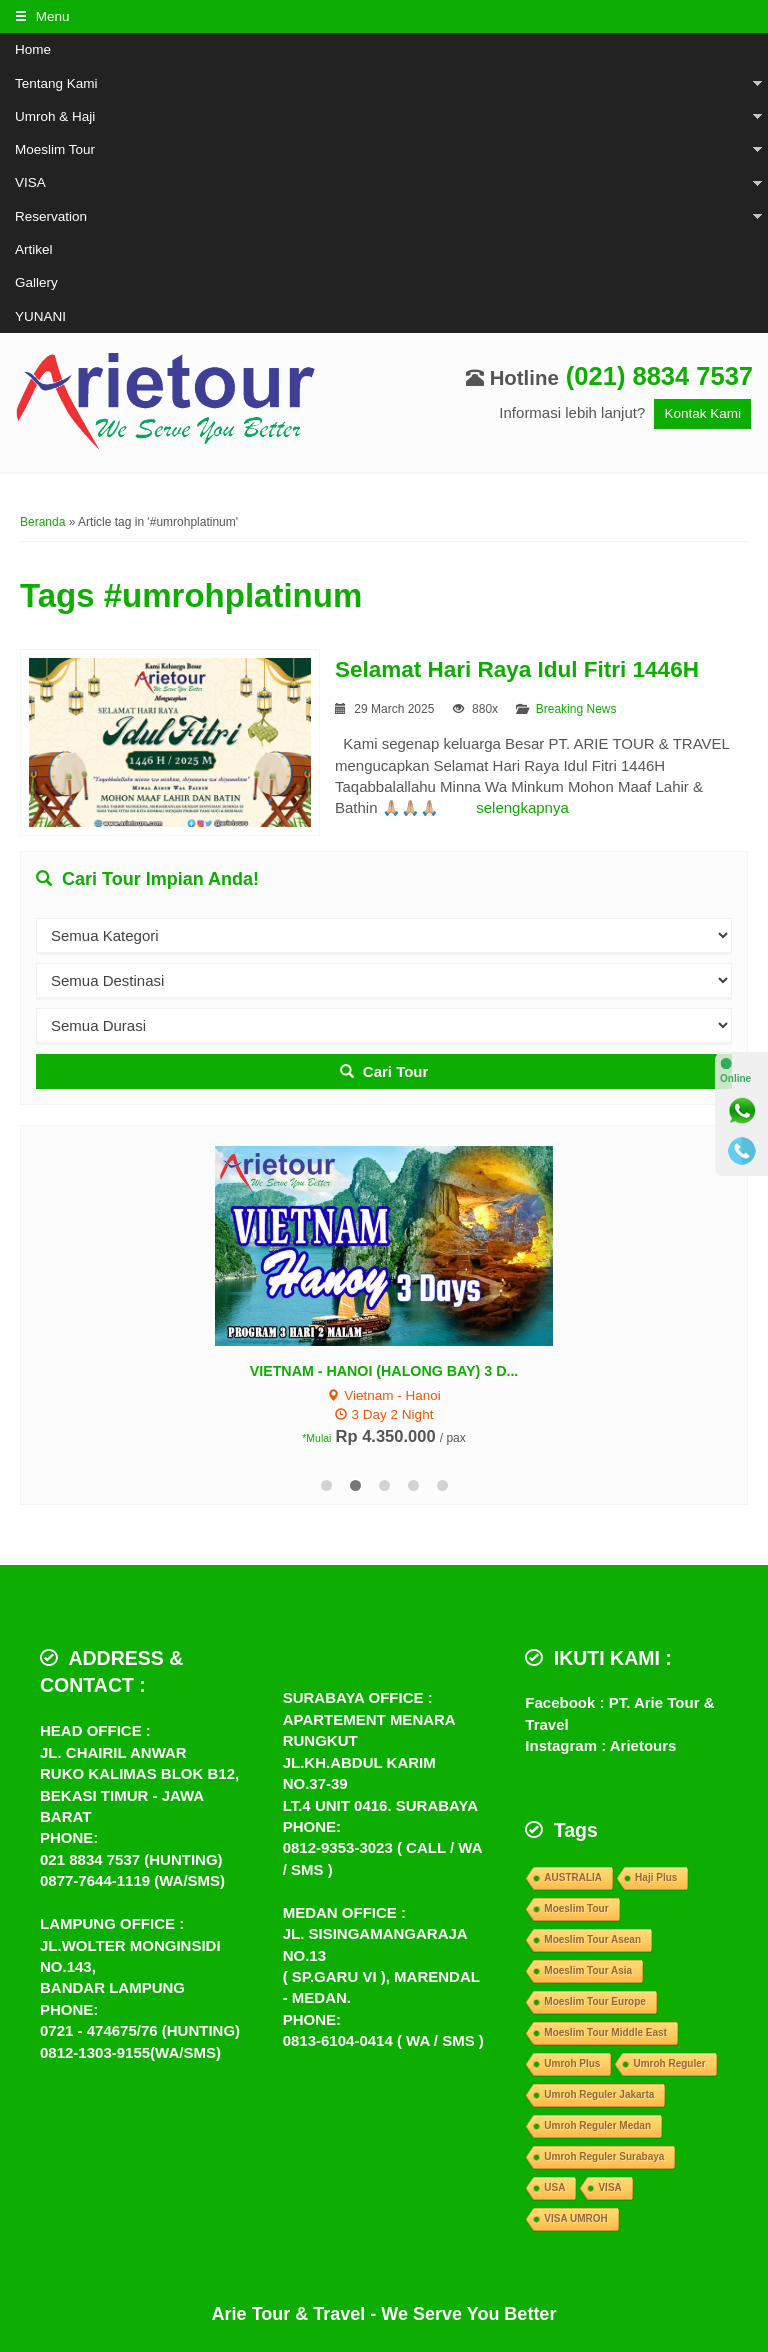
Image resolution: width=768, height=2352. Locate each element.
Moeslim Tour (55, 149)
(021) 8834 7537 (659, 376)
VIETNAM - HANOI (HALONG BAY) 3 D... (384, 1371)
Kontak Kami (702, 413)
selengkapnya (522, 807)
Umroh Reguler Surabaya (604, 2156)
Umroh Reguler (669, 2063)
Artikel (34, 249)
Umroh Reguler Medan (597, 2125)
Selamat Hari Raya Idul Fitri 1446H (517, 669)
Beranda (42, 522)
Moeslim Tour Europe (595, 2001)
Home (33, 49)
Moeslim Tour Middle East (605, 2032)
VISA (30, 182)
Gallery (36, 282)
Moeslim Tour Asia (588, 1970)
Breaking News (576, 709)
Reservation (51, 216)
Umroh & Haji (55, 116)
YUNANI (40, 316)
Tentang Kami (56, 83)
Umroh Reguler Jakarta (599, 2094)
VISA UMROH (576, 2218)
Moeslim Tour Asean (592, 1939)
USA (554, 2187)
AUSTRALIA (573, 1877)
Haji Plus (656, 1877)
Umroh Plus (572, 2063)
